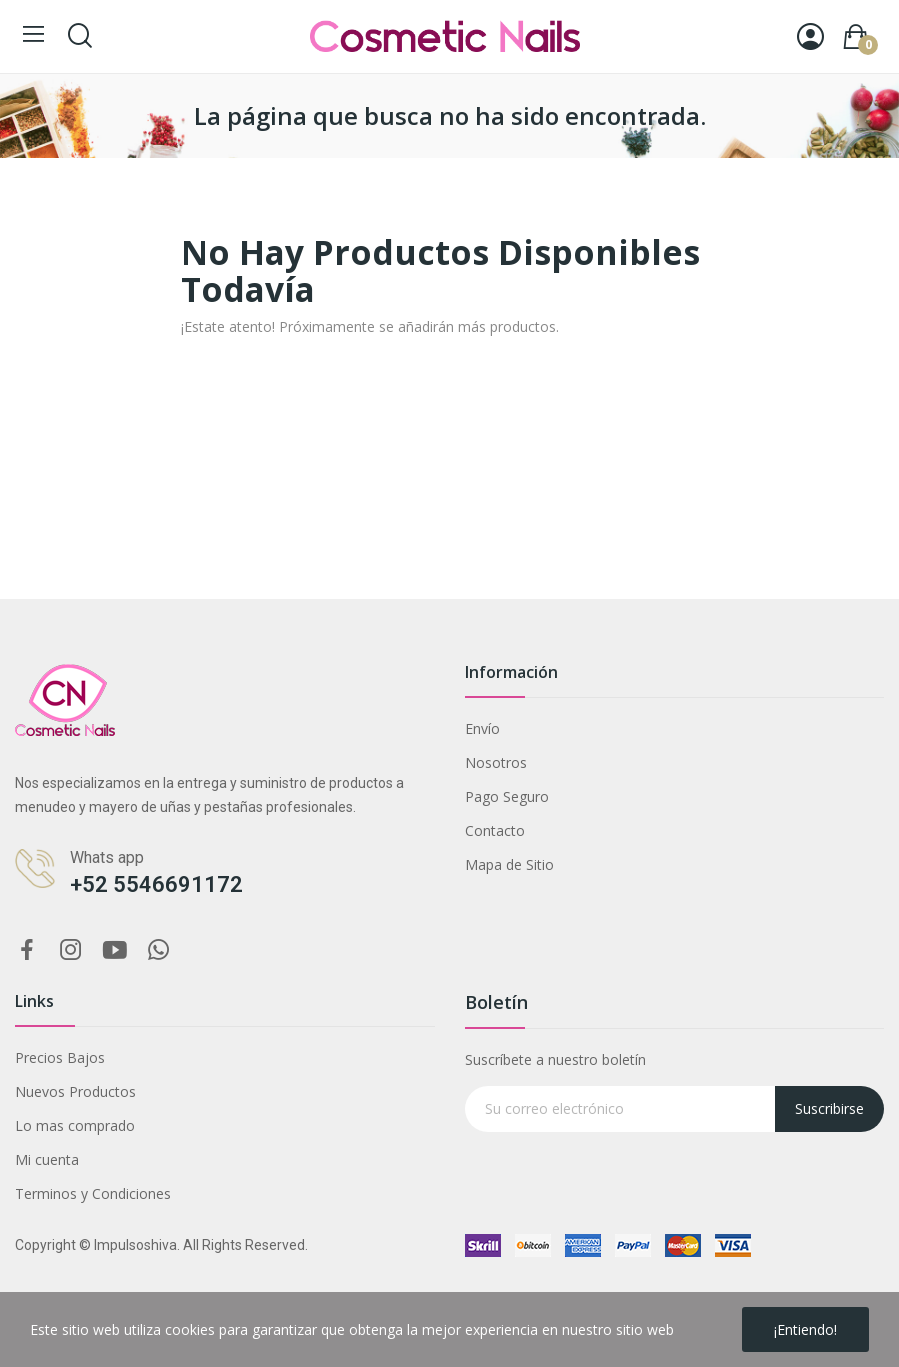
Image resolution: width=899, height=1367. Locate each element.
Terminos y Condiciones (93, 1193)
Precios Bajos (60, 1057)
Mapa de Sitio (509, 864)
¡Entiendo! (805, 1329)
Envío (482, 728)
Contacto (495, 830)
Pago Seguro (507, 796)
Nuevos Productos (75, 1091)
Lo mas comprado (75, 1125)
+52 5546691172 (156, 884)
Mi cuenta (47, 1159)
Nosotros (496, 762)
